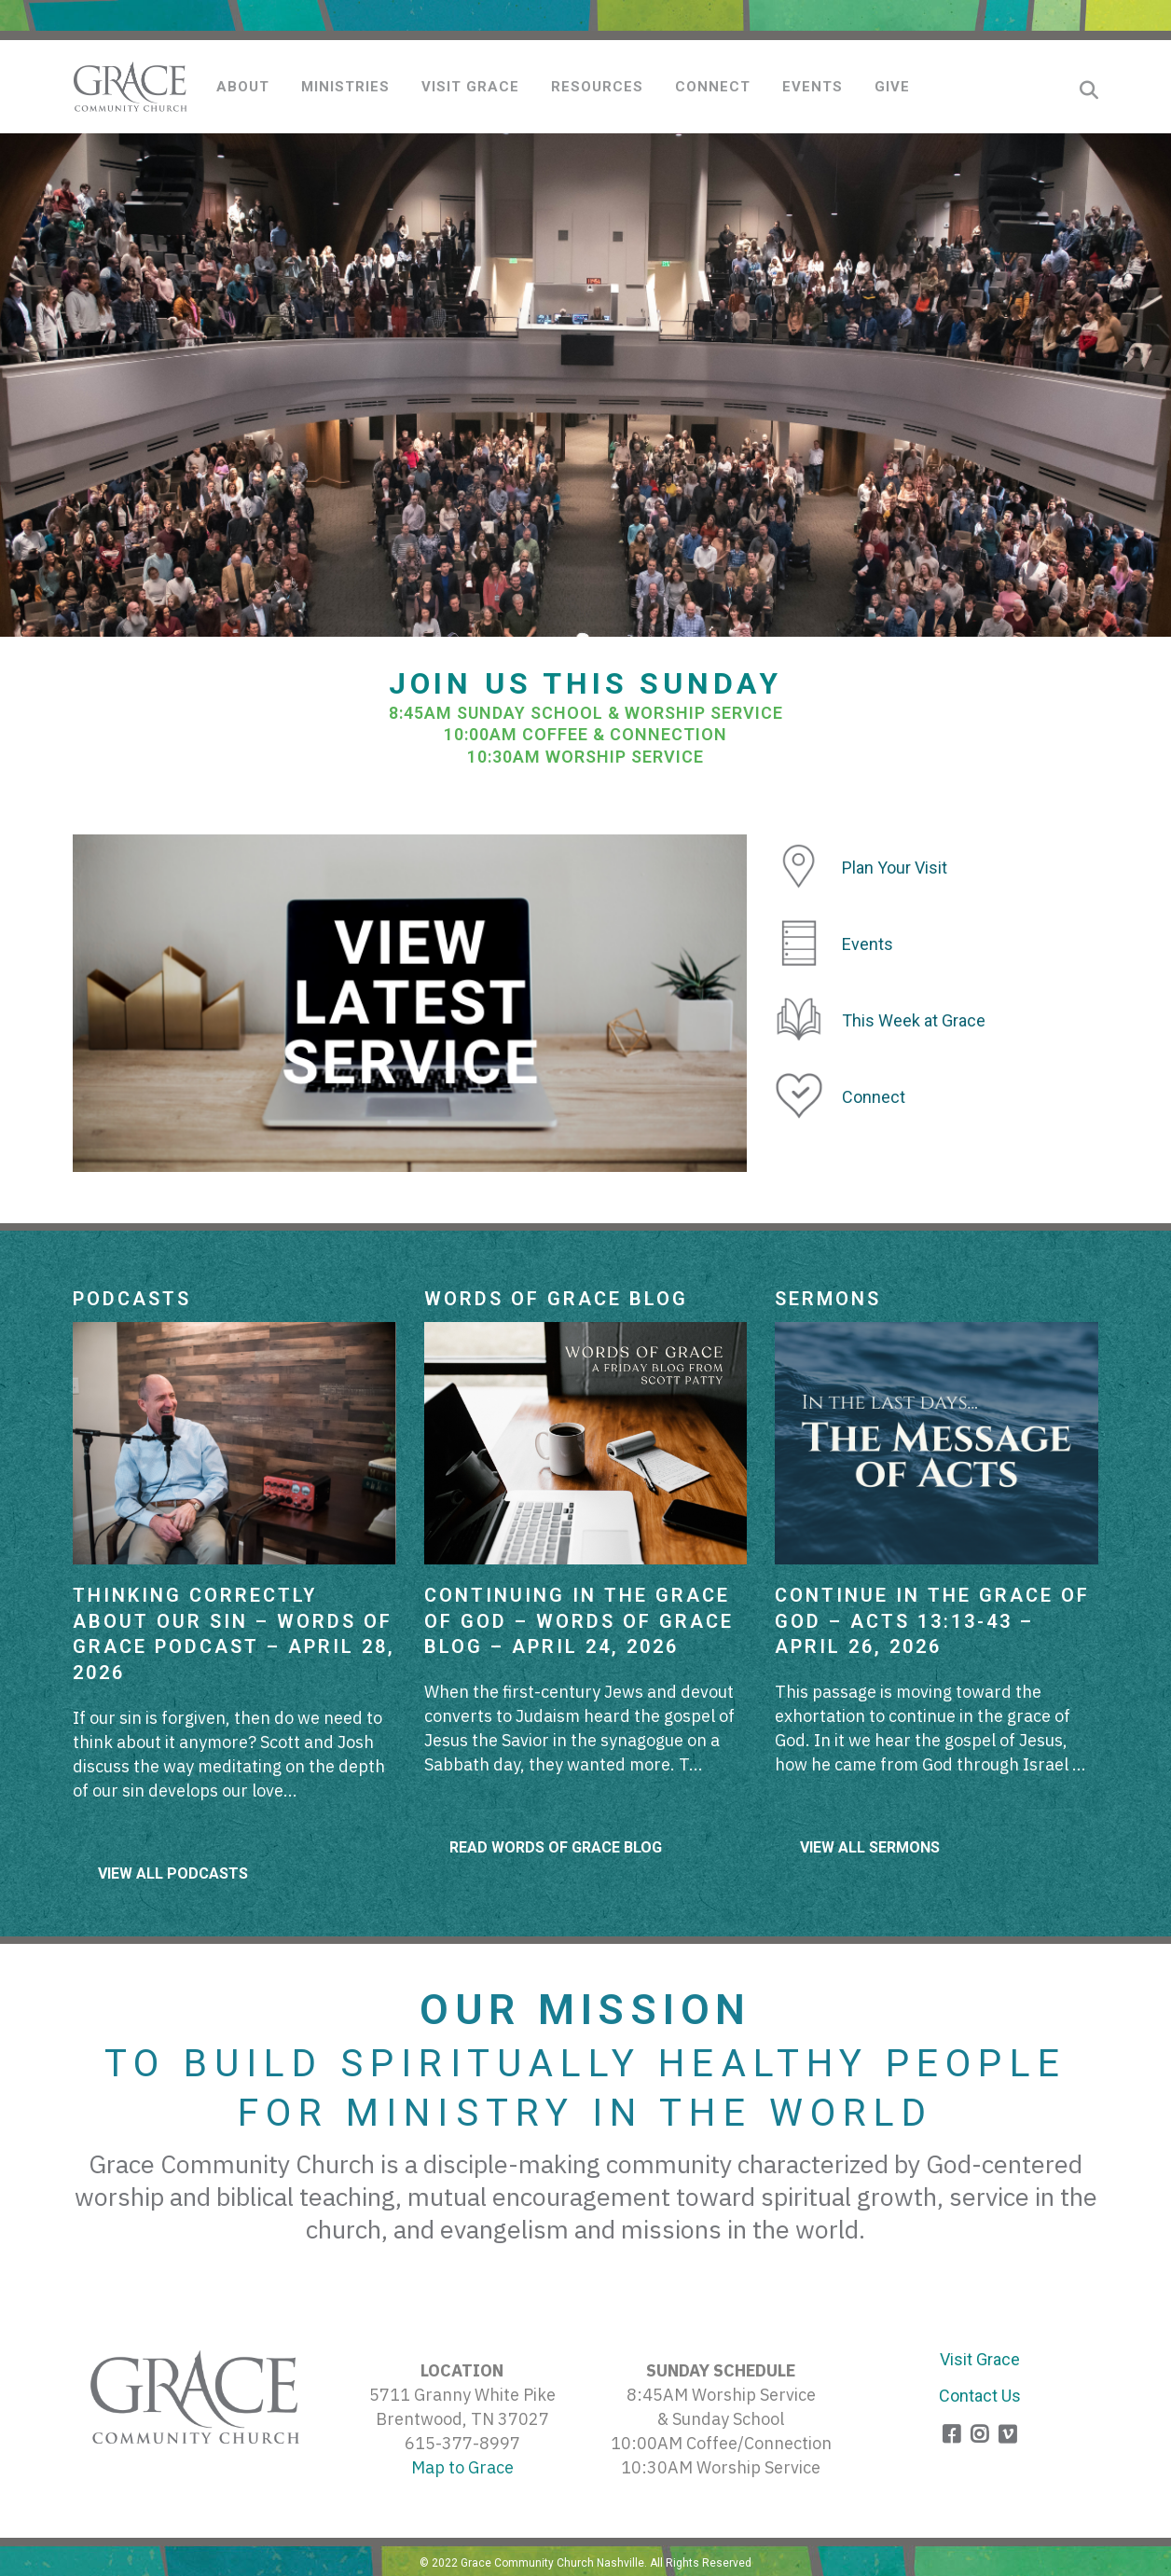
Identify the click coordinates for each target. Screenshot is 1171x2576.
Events (867, 944)
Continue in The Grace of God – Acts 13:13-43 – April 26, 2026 (932, 1621)
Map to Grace (462, 2467)
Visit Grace (980, 2359)
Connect (873, 1097)
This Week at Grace (913, 1020)
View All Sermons (870, 1847)
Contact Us (980, 2395)
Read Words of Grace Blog (555, 1847)
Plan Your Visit (894, 867)
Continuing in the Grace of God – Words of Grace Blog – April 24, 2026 (579, 1621)
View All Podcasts (173, 1873)
